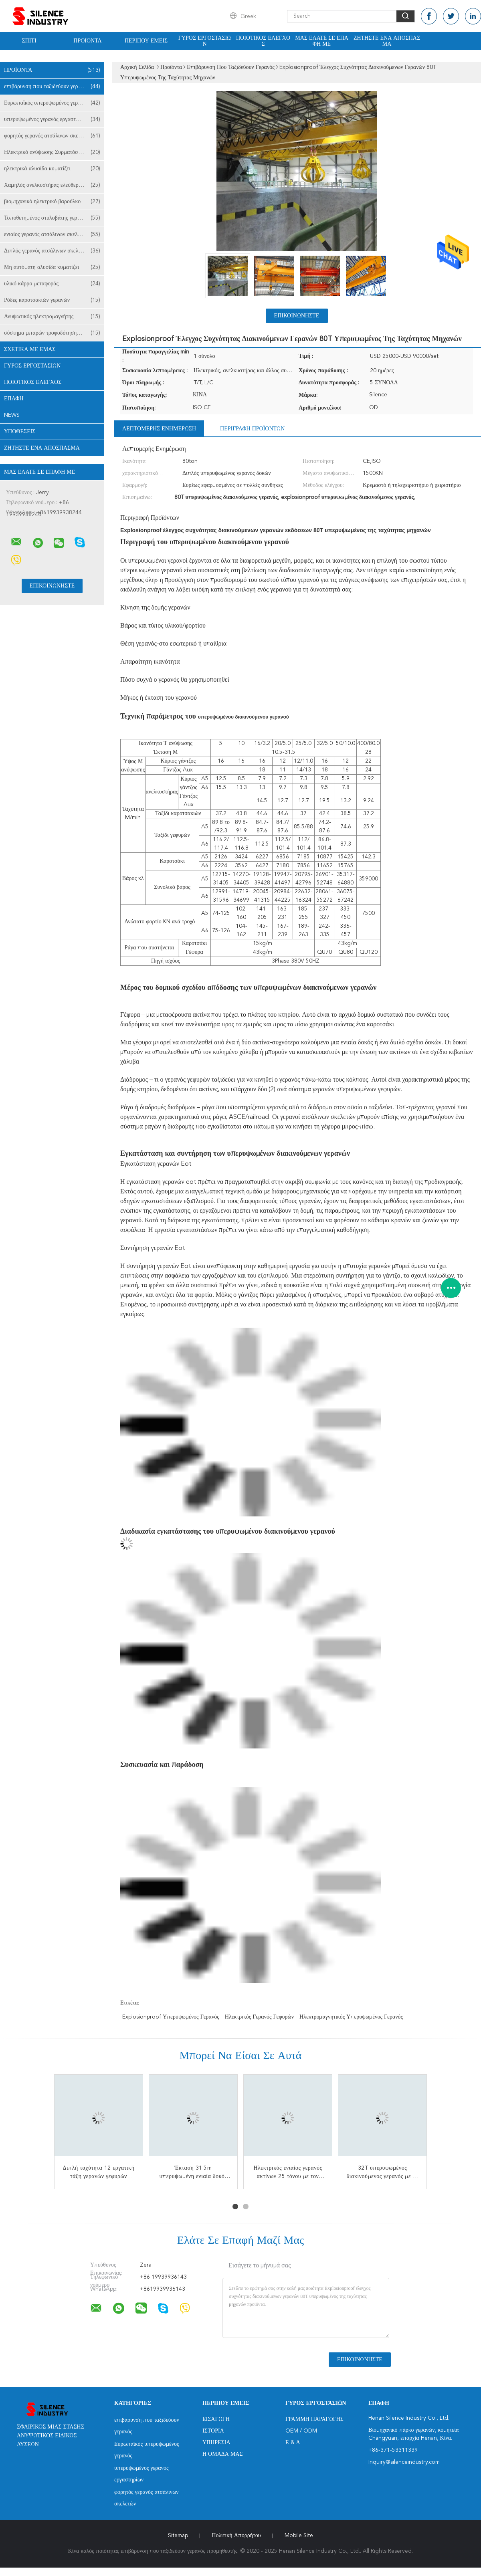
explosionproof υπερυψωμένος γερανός (170, 2017)
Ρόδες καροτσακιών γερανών (52, 300)
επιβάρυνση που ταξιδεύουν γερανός (52, 87)
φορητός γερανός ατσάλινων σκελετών (52, 136)
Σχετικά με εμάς (30, 349)
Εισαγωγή (216, 2419)
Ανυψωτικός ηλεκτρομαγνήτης (52, 317)
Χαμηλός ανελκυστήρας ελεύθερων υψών (52, 185)
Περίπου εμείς (146, 41)
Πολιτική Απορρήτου (236, 2535)
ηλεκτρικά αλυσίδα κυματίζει (52, 169)
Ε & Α (292, 2442)
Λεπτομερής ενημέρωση (159, 429)
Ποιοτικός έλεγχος (263, 41)
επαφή (14, 399)
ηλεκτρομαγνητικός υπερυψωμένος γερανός (351, 2017)
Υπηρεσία (216, 2442)
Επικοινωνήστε (296, 316)
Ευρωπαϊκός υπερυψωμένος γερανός (52, 103)
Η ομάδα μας (222, 2454)
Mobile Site (299, 2535)
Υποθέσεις (20, 431)
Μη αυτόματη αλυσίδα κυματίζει (52, 267)
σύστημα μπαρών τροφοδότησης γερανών (52, 333)
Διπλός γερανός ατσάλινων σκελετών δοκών (54, 251)
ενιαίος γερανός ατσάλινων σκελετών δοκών (54, 234)
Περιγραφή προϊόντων (252, 429)
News (12, 415)
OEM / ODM (301, 2431)
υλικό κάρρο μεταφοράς (52, 284)
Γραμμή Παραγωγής (314, 2419)
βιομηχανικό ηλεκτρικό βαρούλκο (52, 202)
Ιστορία (213, 2431)
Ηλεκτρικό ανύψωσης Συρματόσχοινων (52, 152)
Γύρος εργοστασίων (204, 41)
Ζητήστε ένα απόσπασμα (387, 41)
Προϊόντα (87, 41)
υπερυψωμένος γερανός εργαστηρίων (52, 119)
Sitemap (178, 2535)
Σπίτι (29, 41)
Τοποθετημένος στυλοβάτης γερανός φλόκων (54, 218)
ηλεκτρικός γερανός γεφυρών (259, 2017)
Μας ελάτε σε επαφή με (321, 41)
